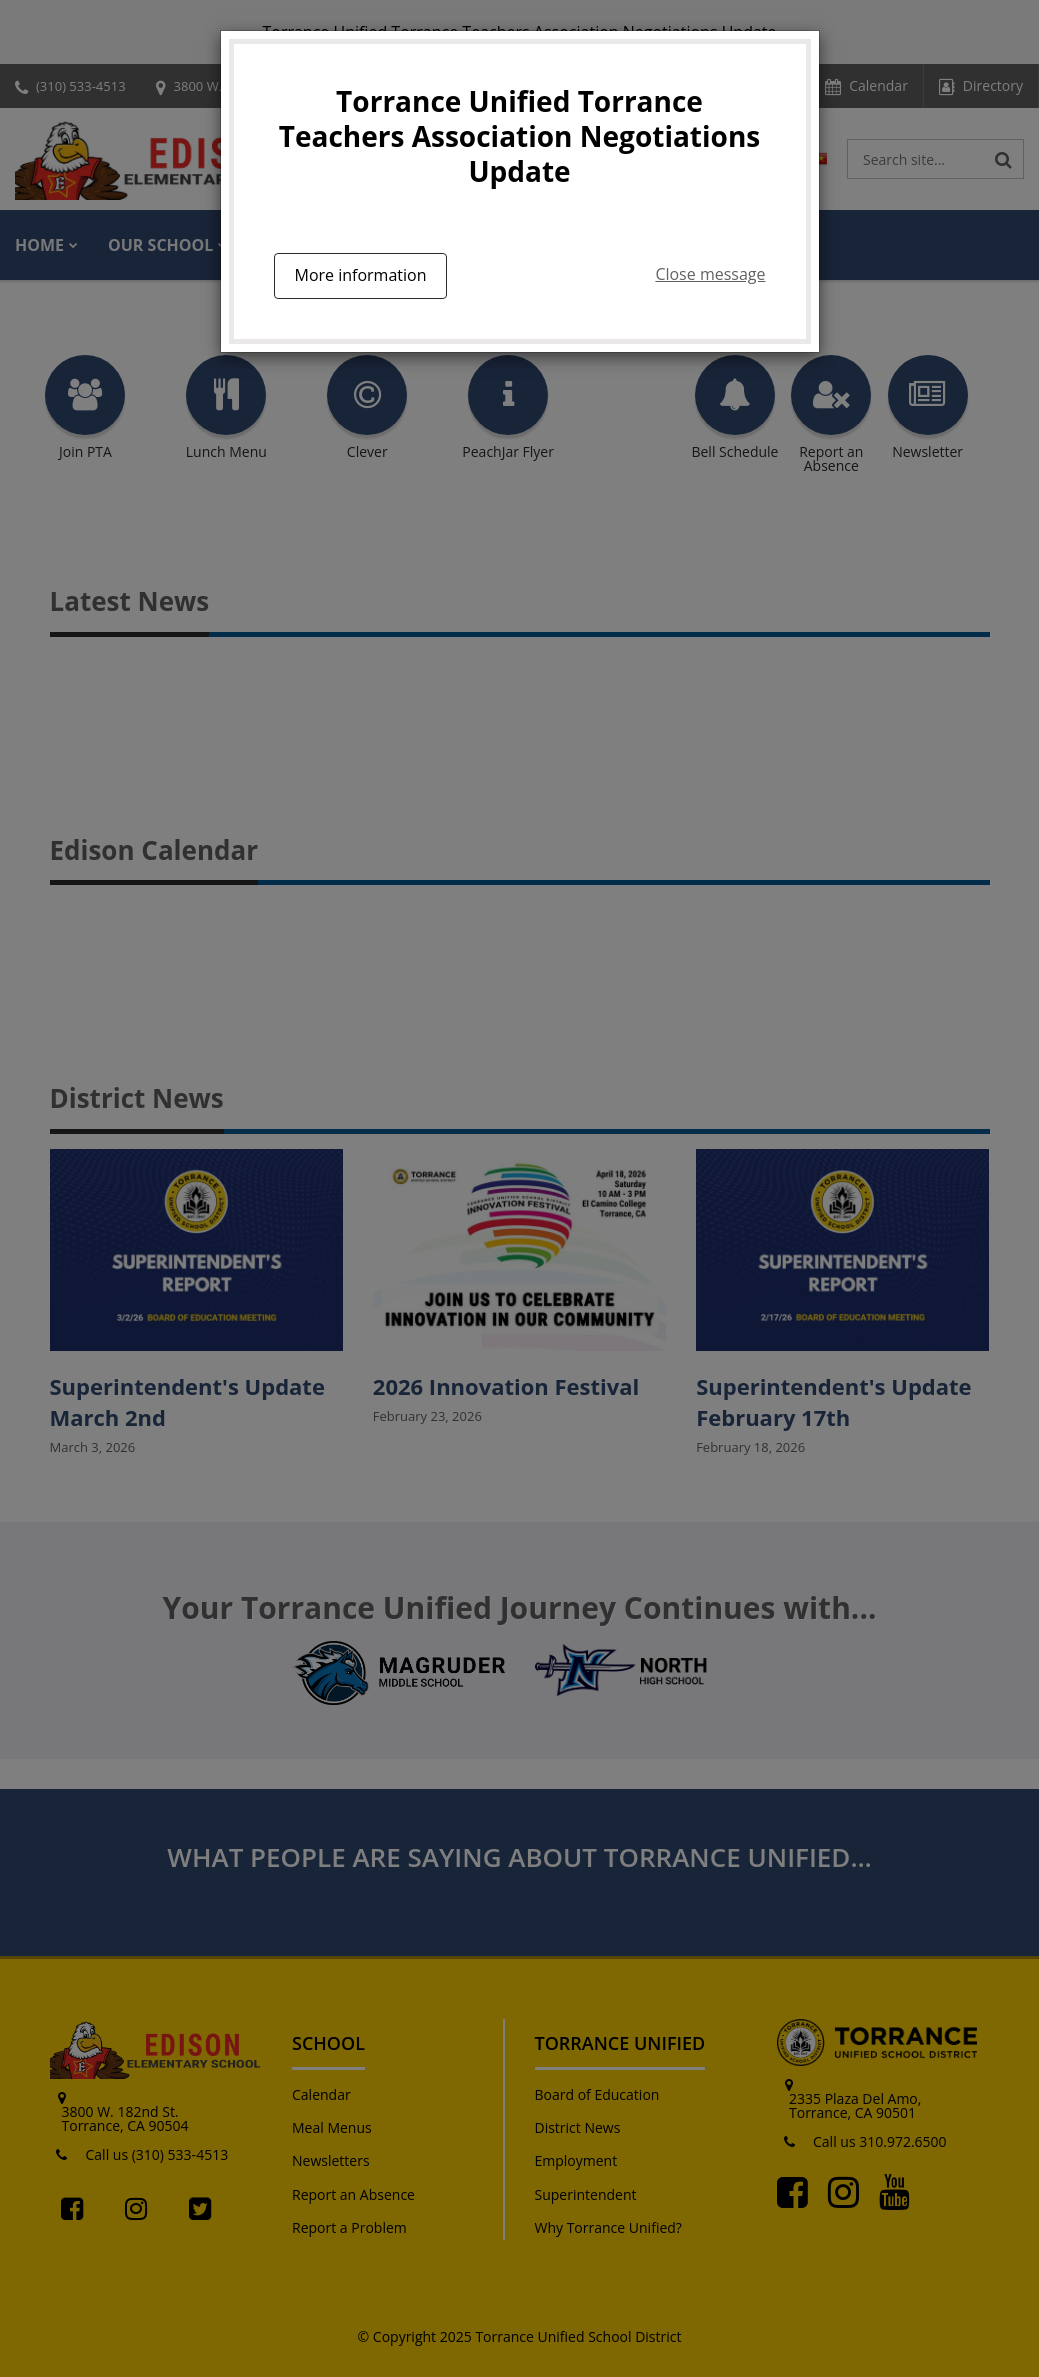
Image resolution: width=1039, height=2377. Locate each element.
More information (361, 275)
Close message (710, 274)
